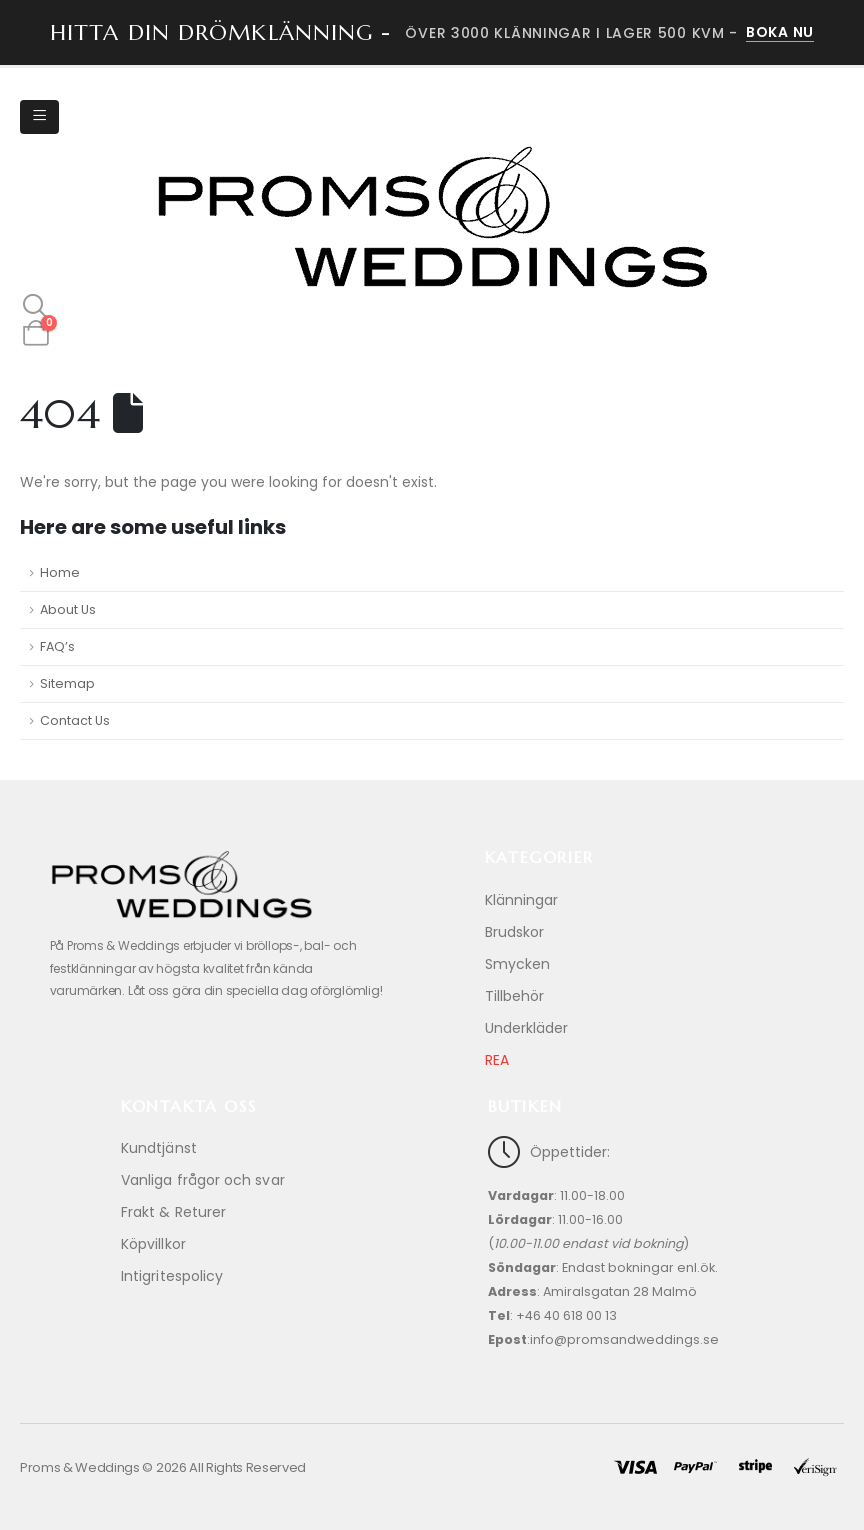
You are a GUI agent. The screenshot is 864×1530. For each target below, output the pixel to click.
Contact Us (75, 720)
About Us (68, 609)
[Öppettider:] (615, 1254)
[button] (35, 307)
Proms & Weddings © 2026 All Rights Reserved (163, 1467)
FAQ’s (57, 646)
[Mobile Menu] (39, 117)
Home (60, 572)
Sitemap (67, 683)
